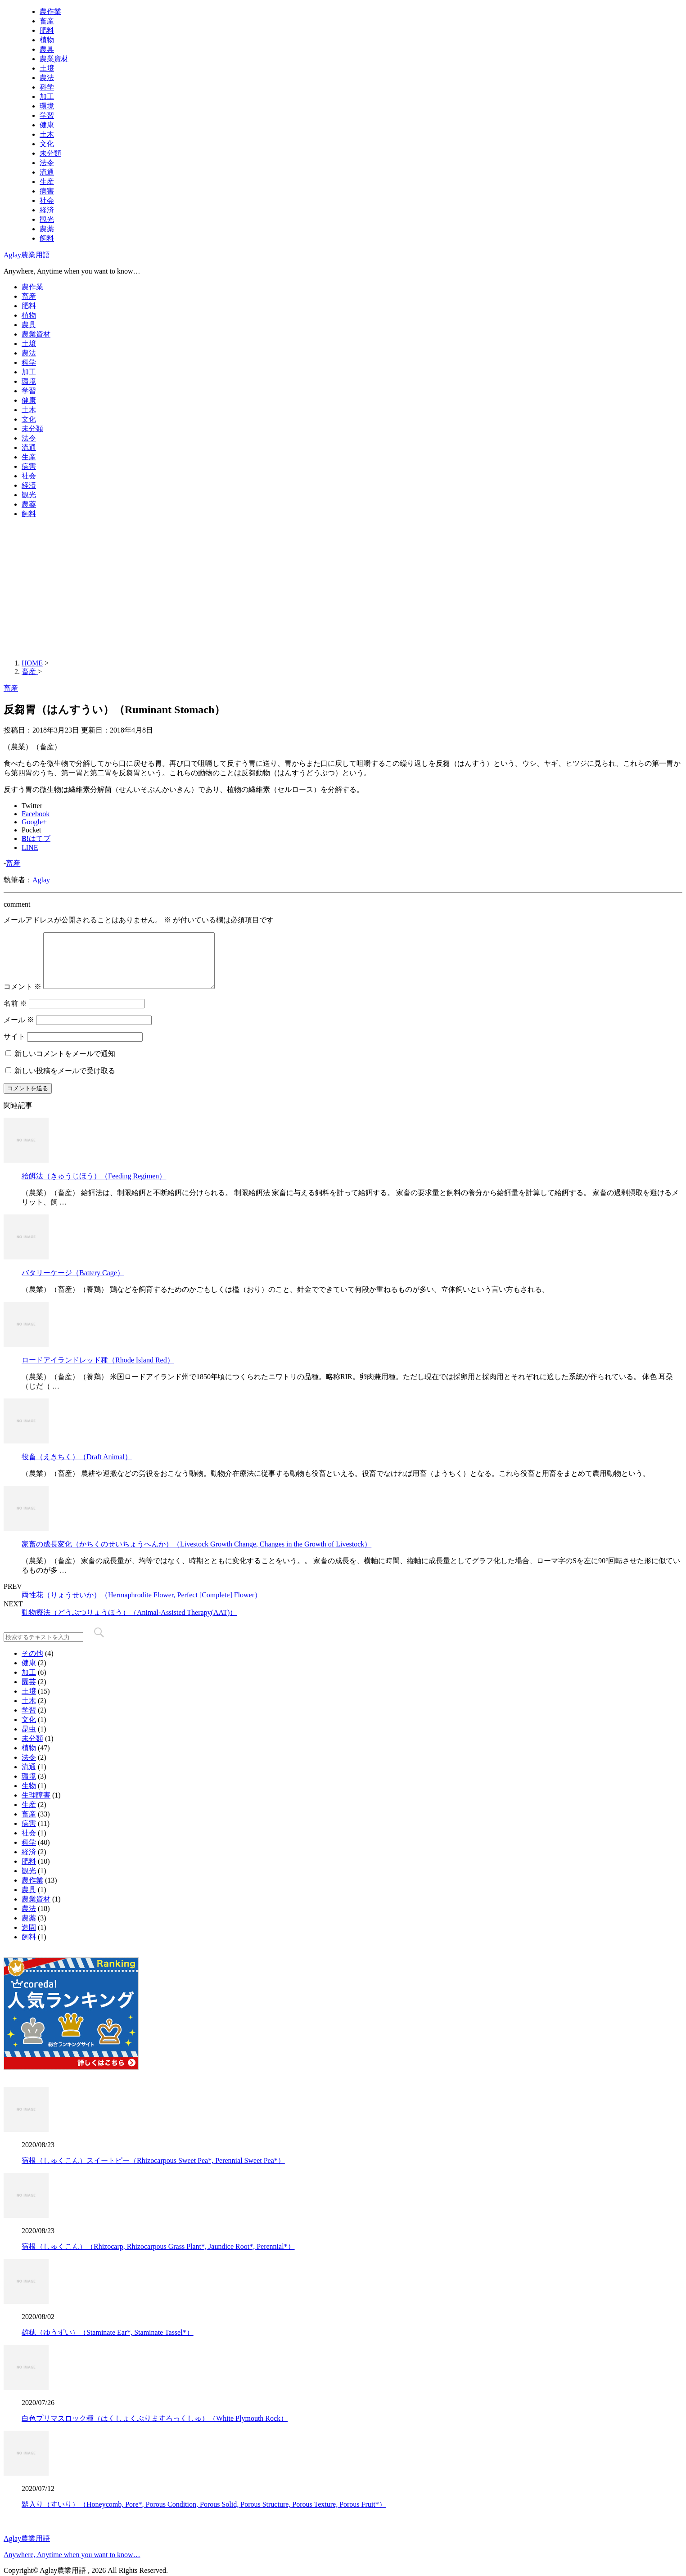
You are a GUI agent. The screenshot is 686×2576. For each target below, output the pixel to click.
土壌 (47, 68)
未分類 (50, 153)
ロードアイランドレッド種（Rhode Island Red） (98, 1371)
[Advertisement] (343, 589)
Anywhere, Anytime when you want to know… (72, 2554)
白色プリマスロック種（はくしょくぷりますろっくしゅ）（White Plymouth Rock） (155, 2429)
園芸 (29, 1692)
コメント (22, 997)
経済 (47, 210)
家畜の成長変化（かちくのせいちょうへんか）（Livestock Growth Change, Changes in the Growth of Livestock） (196, 1555)
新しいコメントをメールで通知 (64, 1064)
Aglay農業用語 (27, 255)
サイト (14, 1047)
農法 (47, 77)
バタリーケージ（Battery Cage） (73, 1283)
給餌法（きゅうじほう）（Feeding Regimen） (94, 1187)
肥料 (47, 30)
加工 (47, 96)
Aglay (41, 880)
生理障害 (36, 1806)
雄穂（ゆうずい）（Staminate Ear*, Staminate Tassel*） (108, 2343)
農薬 (47, 229)
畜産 (47, 21)
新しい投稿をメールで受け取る (64, 1081)
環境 (47, 106)
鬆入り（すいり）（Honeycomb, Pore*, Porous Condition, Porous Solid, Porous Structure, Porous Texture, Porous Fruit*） (204, 2515)
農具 (47, 49)
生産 (47, 181)
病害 (47, 191)
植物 (47, 40)
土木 (47, 134)
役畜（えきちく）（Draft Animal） (77, 1467)
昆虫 (29, 1740)
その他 (32, 1664)
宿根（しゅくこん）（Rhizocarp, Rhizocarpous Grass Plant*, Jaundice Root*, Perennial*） (158, 2257)
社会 (47, 200)
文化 (47, 144)
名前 (15, 1014)
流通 (47, 172)
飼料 (47, 238)
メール (19, 1030)
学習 (47, 115)
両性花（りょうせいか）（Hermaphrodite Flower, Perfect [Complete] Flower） (142, 1605)
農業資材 (54, 59)
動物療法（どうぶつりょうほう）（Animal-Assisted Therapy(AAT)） (129, 1623)
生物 (29, 1796)
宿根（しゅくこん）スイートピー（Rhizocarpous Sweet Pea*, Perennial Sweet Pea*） (153, 2171)
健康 (47, 125)
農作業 (50, 11)
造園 (29, 1938)
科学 (47, 87)
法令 (47, 162)
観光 (47, 219)
